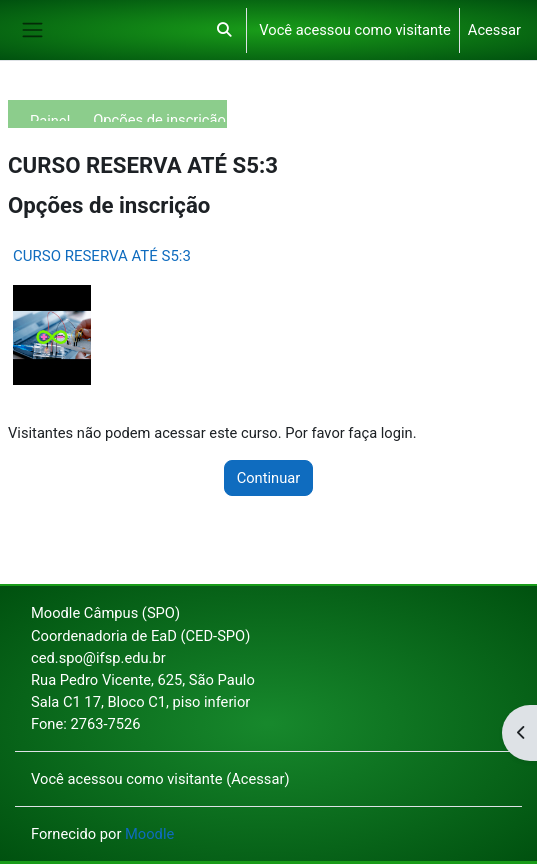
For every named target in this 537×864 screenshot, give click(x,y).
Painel (50, 116)
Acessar (494, 30)
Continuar (269, 478)
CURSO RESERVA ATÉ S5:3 (102, 256)
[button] (224, 30)
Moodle (149, 834)
